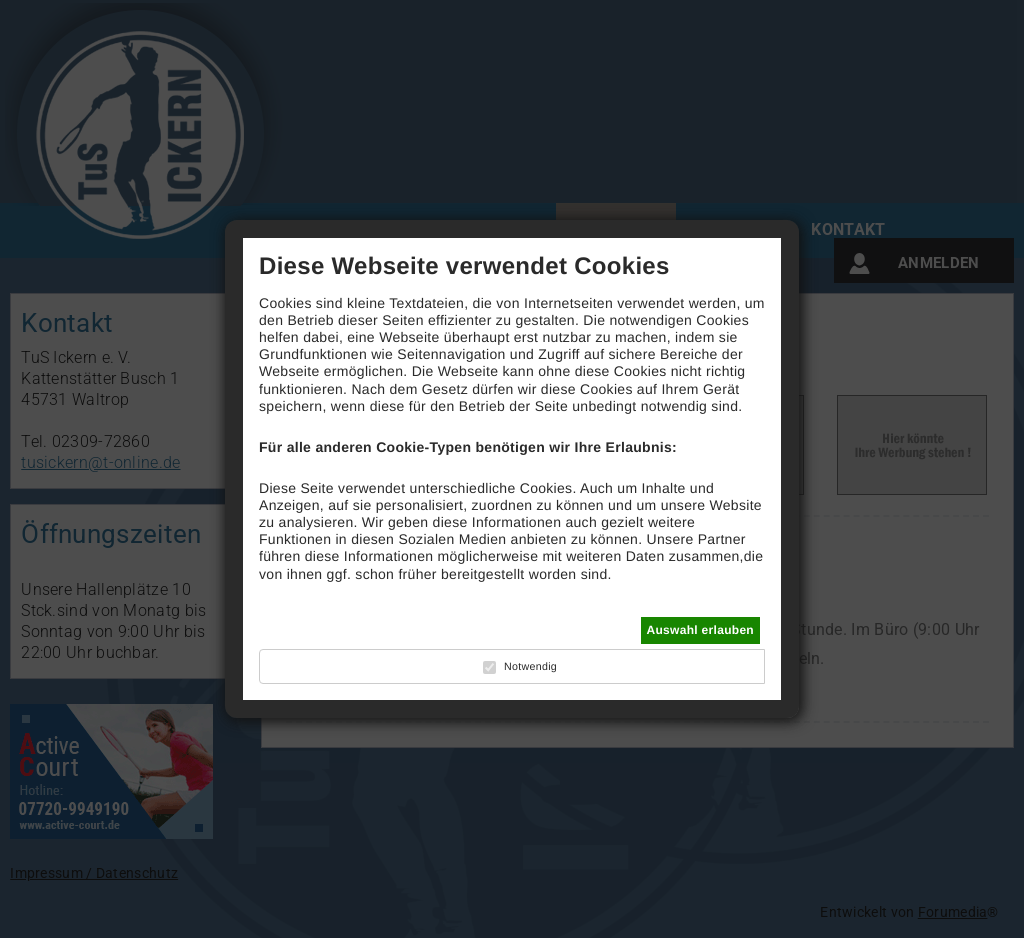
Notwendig (530, 667)
